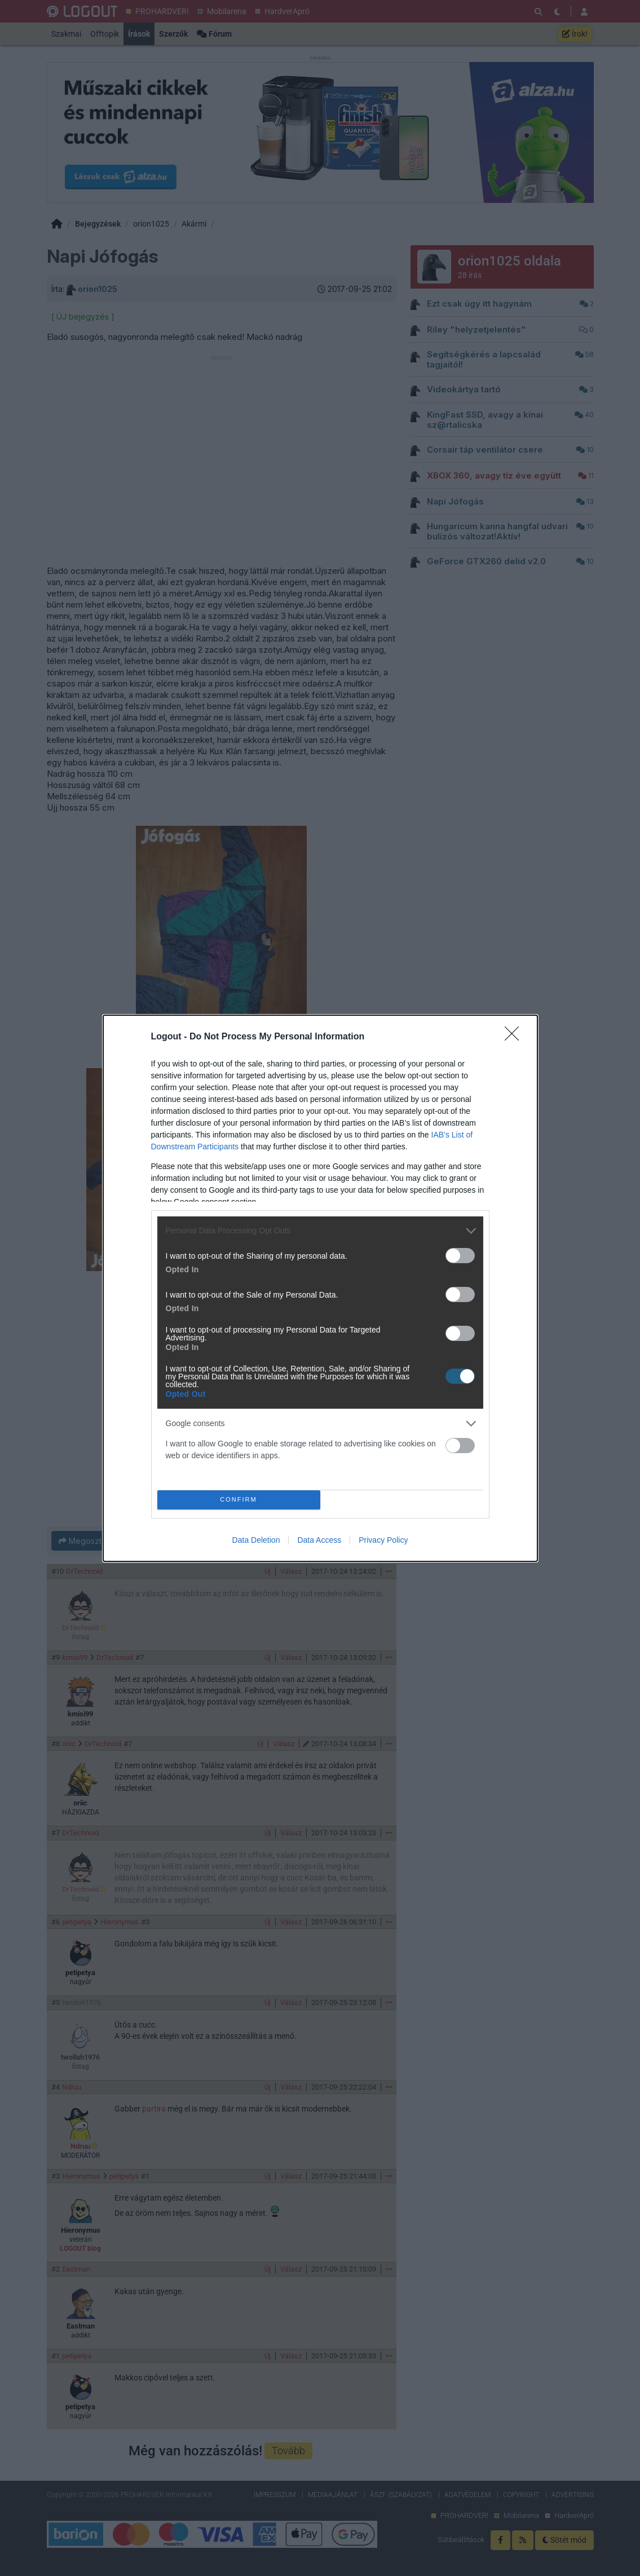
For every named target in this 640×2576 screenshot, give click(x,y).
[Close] (515, 1037)
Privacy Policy (383, 1539)
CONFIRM (239, 1499)
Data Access (319, 1539)
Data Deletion (256, 1539)
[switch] (460, 1255)
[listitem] (320, 1231)
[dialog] (320, 1288)
